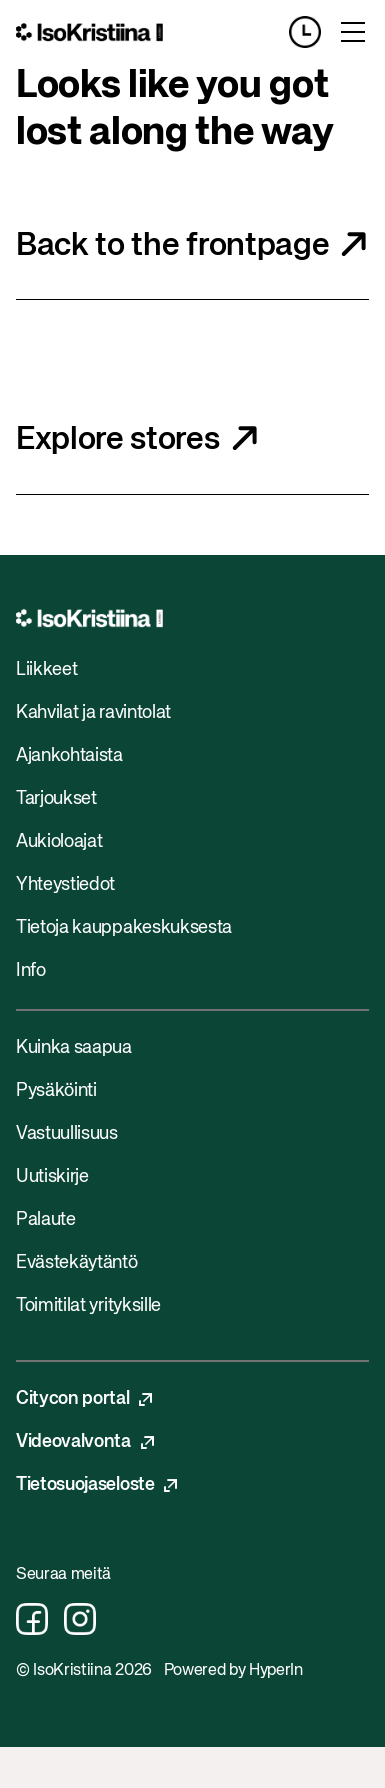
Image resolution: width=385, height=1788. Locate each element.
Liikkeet (46, 670)
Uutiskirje (52, 1177)
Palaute (46, 1220)
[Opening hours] (313, 32)
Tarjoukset (56, 799)
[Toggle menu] (353, 32)
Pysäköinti (56, 1091)
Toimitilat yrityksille (88, 1306)
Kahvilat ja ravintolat (93, 713)
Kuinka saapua (74, 1048)
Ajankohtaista (69, 756)
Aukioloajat (59, 842)
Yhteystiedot (65, 885)
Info (31, 971)
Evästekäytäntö (77, 1263)
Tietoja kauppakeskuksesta (124, 928)
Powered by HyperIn (233, 1671)
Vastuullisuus (67, 1134)
